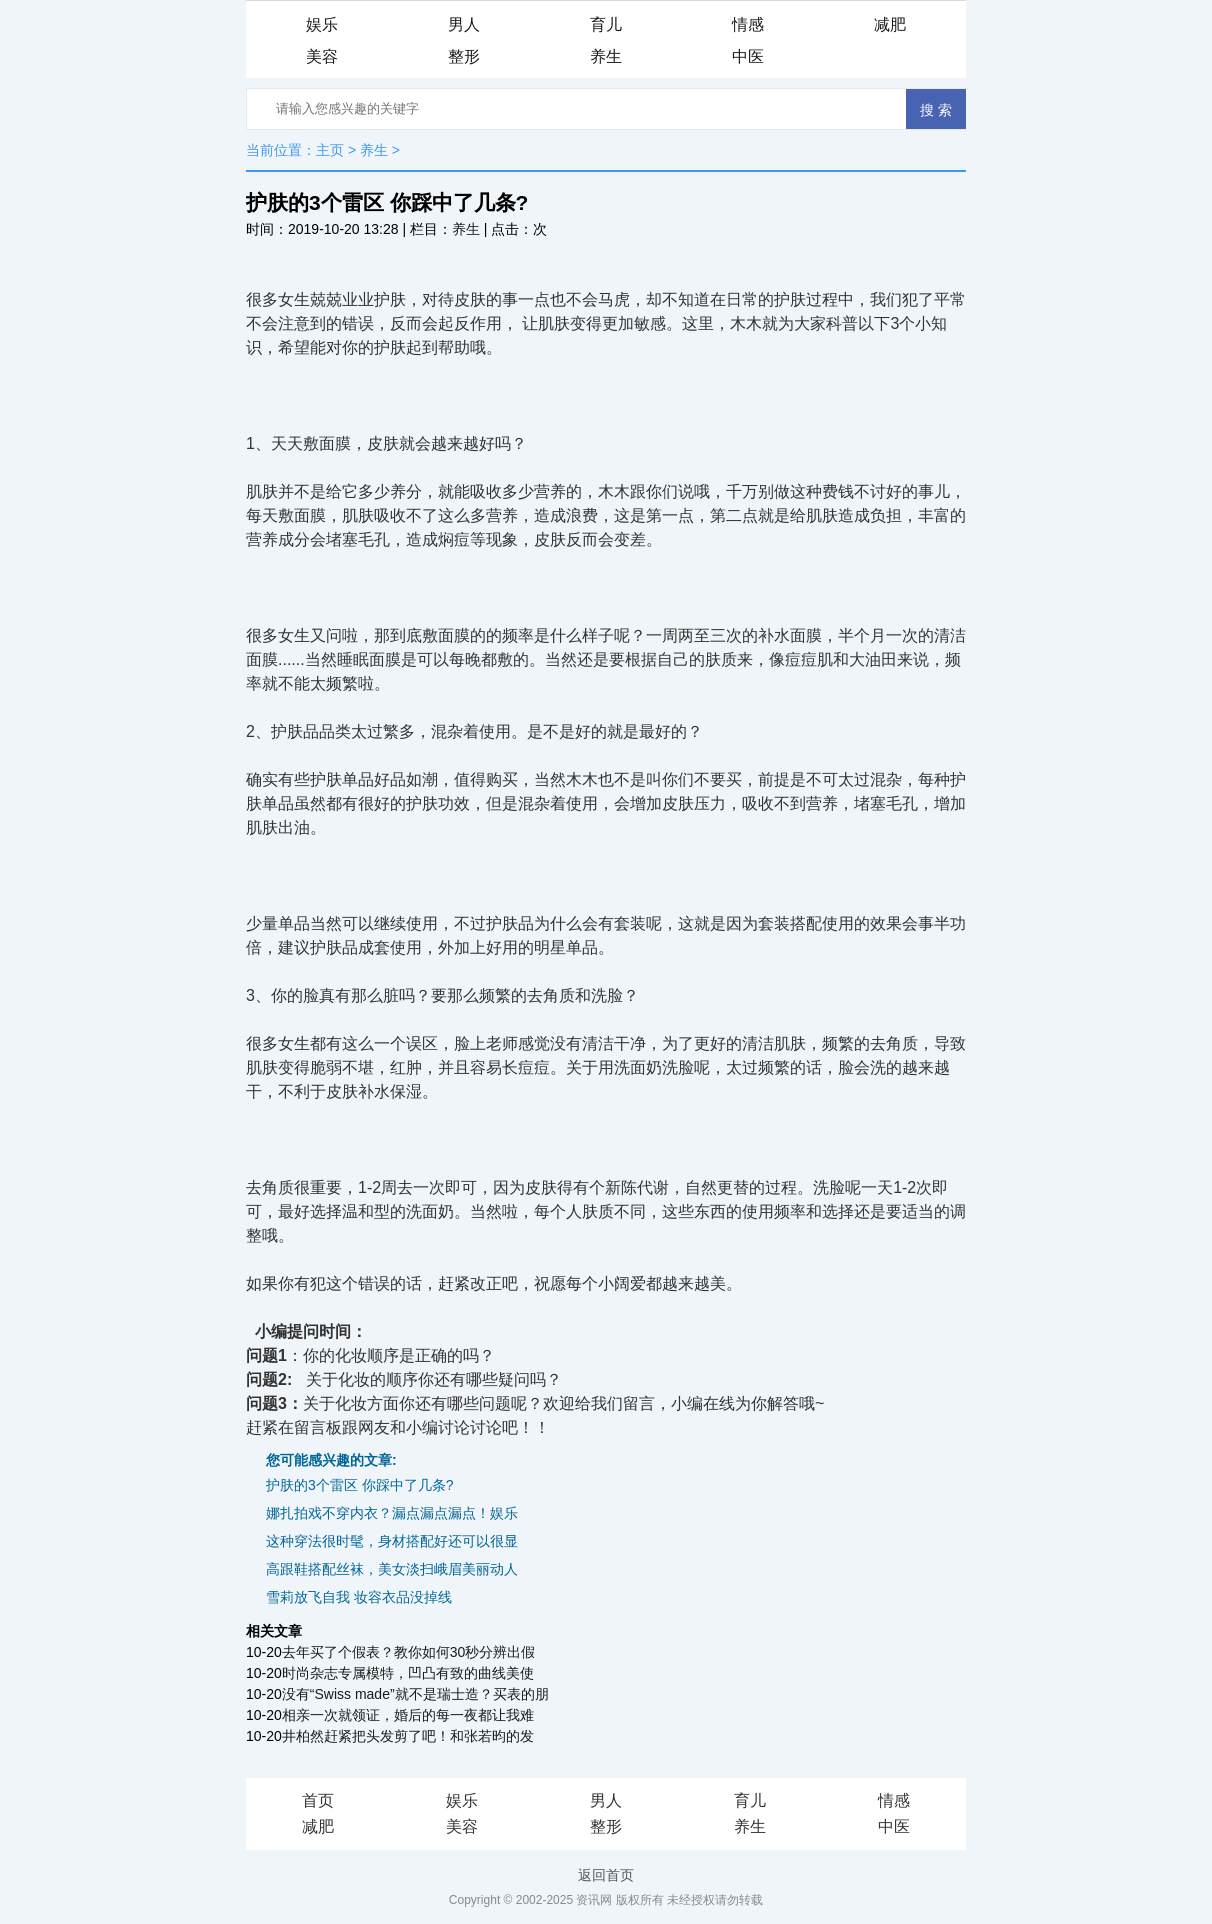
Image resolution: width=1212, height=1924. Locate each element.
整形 (464, 56)
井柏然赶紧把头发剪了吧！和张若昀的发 (408, 1736)
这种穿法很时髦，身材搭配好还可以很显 (392, 1541)
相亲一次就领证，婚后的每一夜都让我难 (408, 1715)
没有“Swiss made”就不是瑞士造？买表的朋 (415, 1694)
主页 (330, 150)
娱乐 (322, 24)
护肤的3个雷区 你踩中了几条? (359, 1485)
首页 (318, 1800)
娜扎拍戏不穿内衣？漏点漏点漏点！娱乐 (392, 1513)
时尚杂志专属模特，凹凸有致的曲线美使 (408, 1673)
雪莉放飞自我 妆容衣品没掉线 (359, 1597)
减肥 (890, 24)
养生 (606, 56)
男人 (464, 24)
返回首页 (606, 1875)
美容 (322, 56)
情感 (748, 24)
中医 (748, 56)
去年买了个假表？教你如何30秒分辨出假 (409, 1652)
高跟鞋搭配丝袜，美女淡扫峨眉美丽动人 (392, 1569)
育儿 (606, 24)
